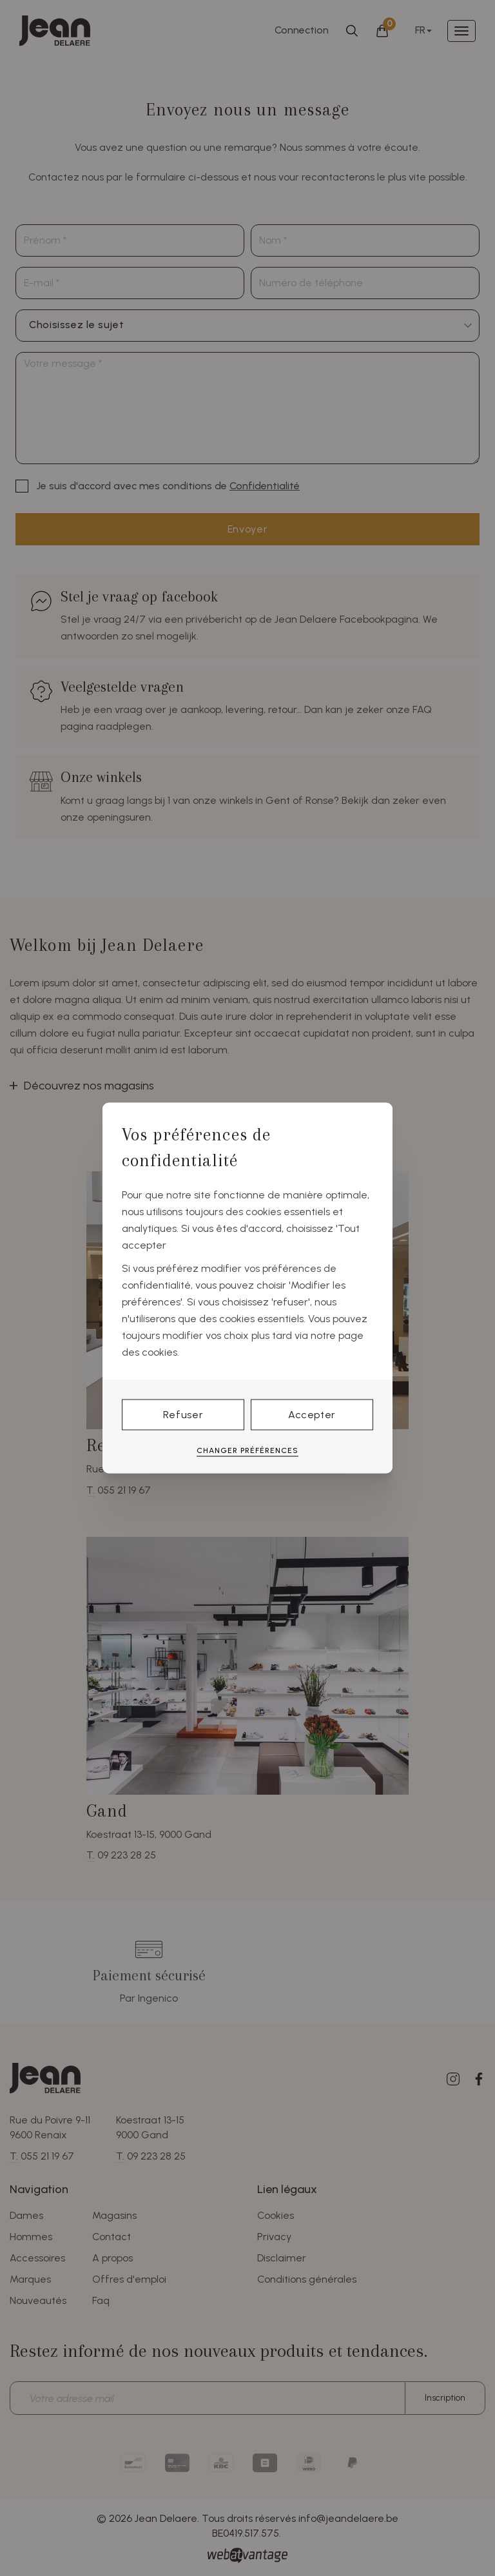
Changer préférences (247, 1449)
